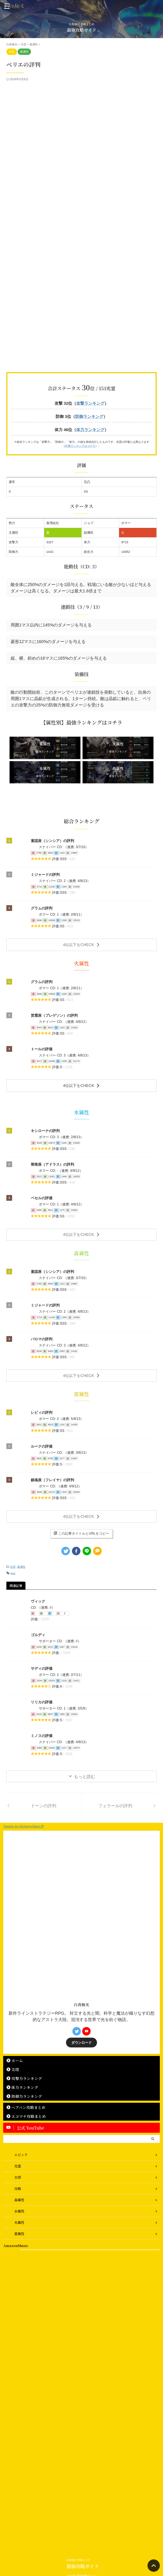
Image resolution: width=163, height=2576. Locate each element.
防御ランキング (89, 416)
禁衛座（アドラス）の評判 (54, 1165)
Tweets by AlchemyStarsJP (23, 1829)
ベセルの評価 (42, 1199)
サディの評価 (42, 1671)
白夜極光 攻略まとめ (78, 2562)
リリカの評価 (42, 1705)
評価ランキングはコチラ (80, 445)
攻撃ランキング (90, 403)
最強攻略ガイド (81, 30)
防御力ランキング (26, 2098)
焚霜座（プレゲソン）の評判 (55, 1016)
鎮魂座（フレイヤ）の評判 (54, 1482)
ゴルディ (38, 1637)
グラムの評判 (42, 908)
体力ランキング (90, 429)
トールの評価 (42, 1049)
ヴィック (38, 1604)
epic (12, 1575)
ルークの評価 (42, 1448)
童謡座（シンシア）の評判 (54, 841)
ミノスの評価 (42, 1738)
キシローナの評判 (46, 1132)
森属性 (21, 1569)
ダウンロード (81, 2045)
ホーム (17, 2063)
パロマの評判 (42, 1340)
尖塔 (15, 2072)
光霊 (12, 1569)
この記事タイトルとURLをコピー (81, 1536)
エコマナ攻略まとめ (28, 2118)
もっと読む (84, 1779)
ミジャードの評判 (46, 874)
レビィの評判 (42, 1414)
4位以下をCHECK (81, 945)
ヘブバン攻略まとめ (28, 2110)
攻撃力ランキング (26, 2081)
